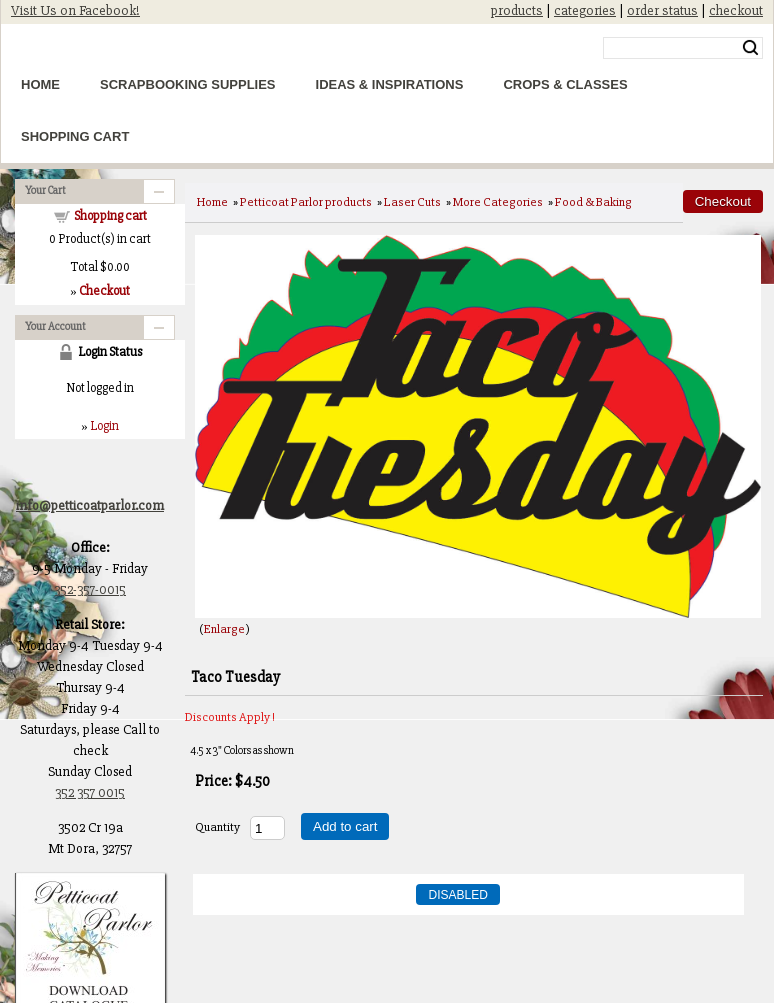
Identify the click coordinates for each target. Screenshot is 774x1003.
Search (750, 48)
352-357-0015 (90, 589)
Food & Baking (593, 202)
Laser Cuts (412, 202)
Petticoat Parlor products (306, 202)
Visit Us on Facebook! (75, 10)
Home (40, 84)
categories (585, 10)
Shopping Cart (75, 136)
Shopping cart (110, 216)
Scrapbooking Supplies (188, 84)
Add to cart (345, 826)
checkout (736, 10)
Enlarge (224, 629)
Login (104, 426)
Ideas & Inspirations (390, 84)
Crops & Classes (565, 84)
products (517, 10)
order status (662, 10)
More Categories (498, 202)
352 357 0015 (90, 792)
